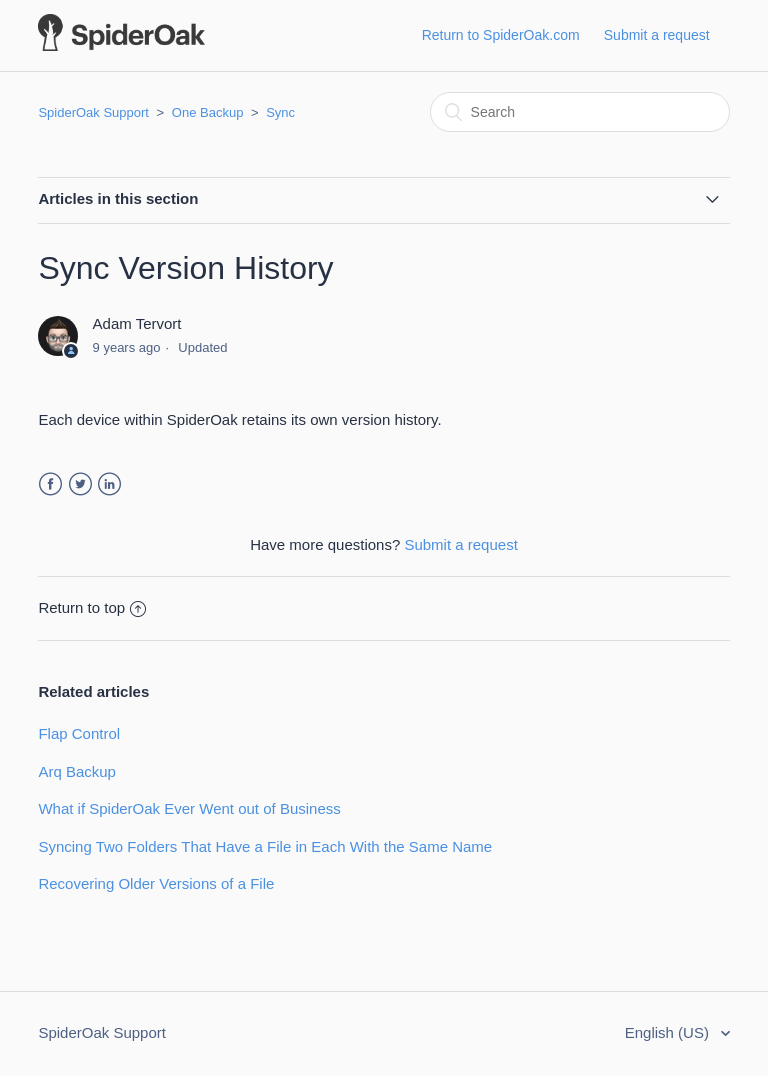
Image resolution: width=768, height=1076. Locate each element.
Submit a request (657, 35)
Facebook (50, 484)
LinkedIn (109, 484)
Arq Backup (77, 771)
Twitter (80, 484)
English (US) (669, 1032)
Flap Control (79, 733)
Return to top (92, 607)
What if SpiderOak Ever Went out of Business (189, 808)
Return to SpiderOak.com (501, 35)
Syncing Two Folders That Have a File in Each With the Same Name (265, 846)
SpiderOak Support (93, 112)
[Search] (580, 112)
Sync (280, 112)
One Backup (208, 112)
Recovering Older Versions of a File (156, 883)
